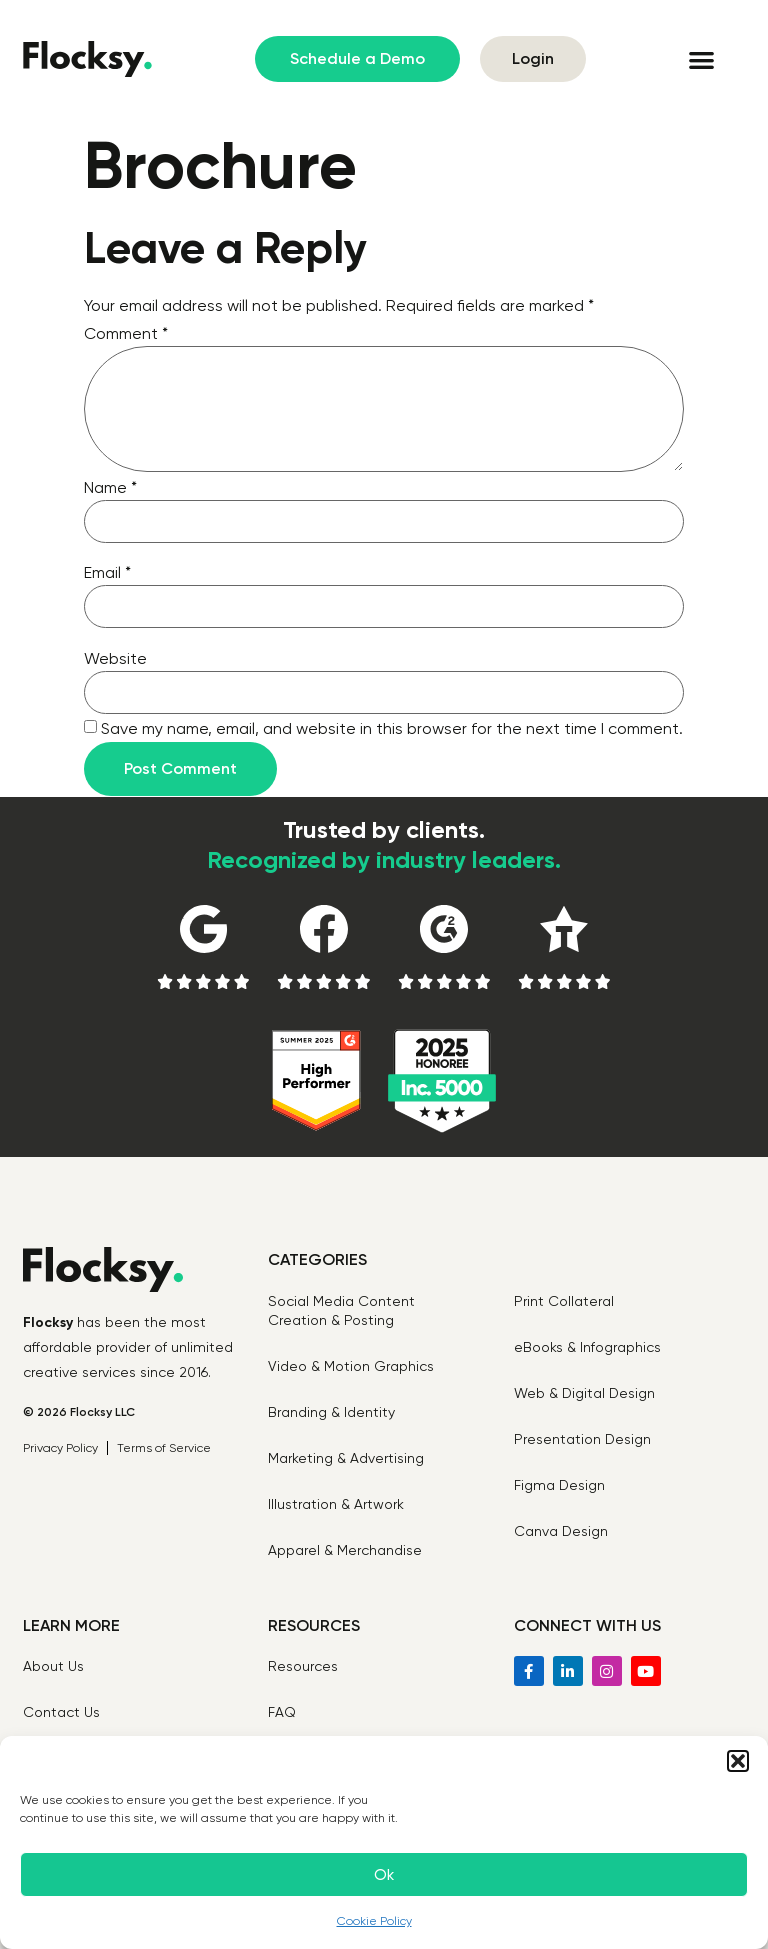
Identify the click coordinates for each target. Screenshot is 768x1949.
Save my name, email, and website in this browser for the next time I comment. (392, 728)
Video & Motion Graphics (351, 1366)
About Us (53, 1666)
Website (115, 658)
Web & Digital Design (584, 1393)
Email (107, 572)
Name (110, 487)
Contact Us (61, 1712)
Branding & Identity (331, 1412)
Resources (303, 1666)
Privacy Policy (60, 1448)
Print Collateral (564, 1301)
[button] (738, 1761)
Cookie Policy (374, 1921)
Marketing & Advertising (346, 1458)
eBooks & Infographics (587, 1347)
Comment (126, 333)
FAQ (282, 1712)
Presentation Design (582, 1439)
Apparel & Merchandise (345, 1550)
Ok (384, 1875)
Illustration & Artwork (336, 1504)
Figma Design (559, 1485)
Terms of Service (164, 1448)
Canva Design (561, 1531)
